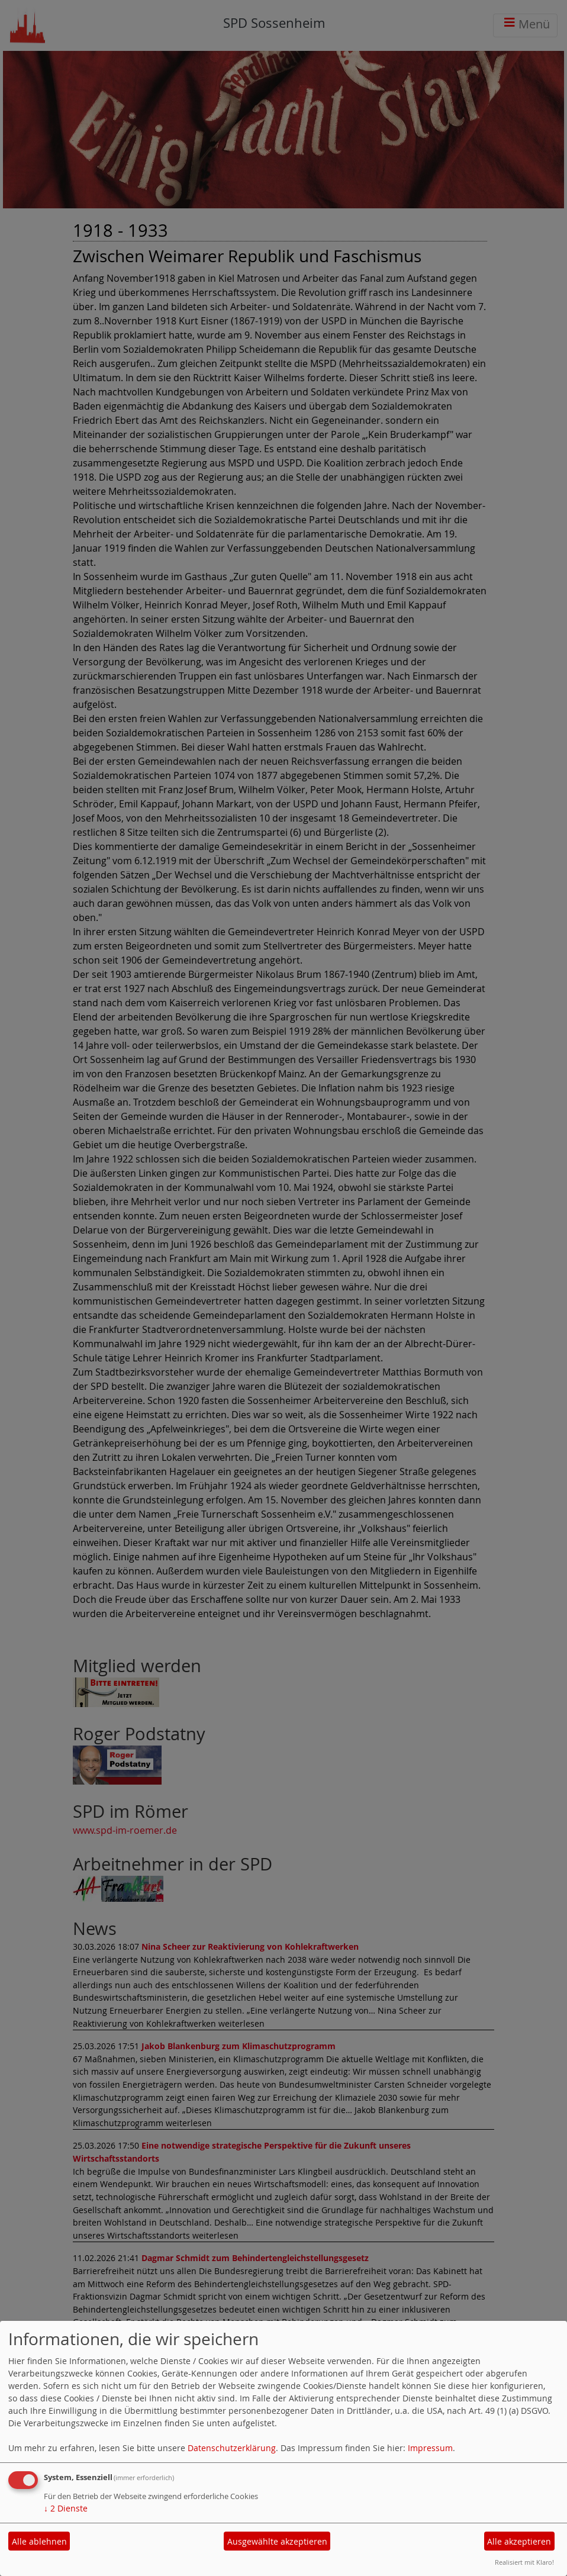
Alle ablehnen (39, 2541)
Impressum (430, 2447)
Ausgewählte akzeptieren (277, 2541)
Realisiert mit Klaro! (524, 2562)
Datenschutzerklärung (232, 2447)
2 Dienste (66, 2508)
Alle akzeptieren (519, 2541)
